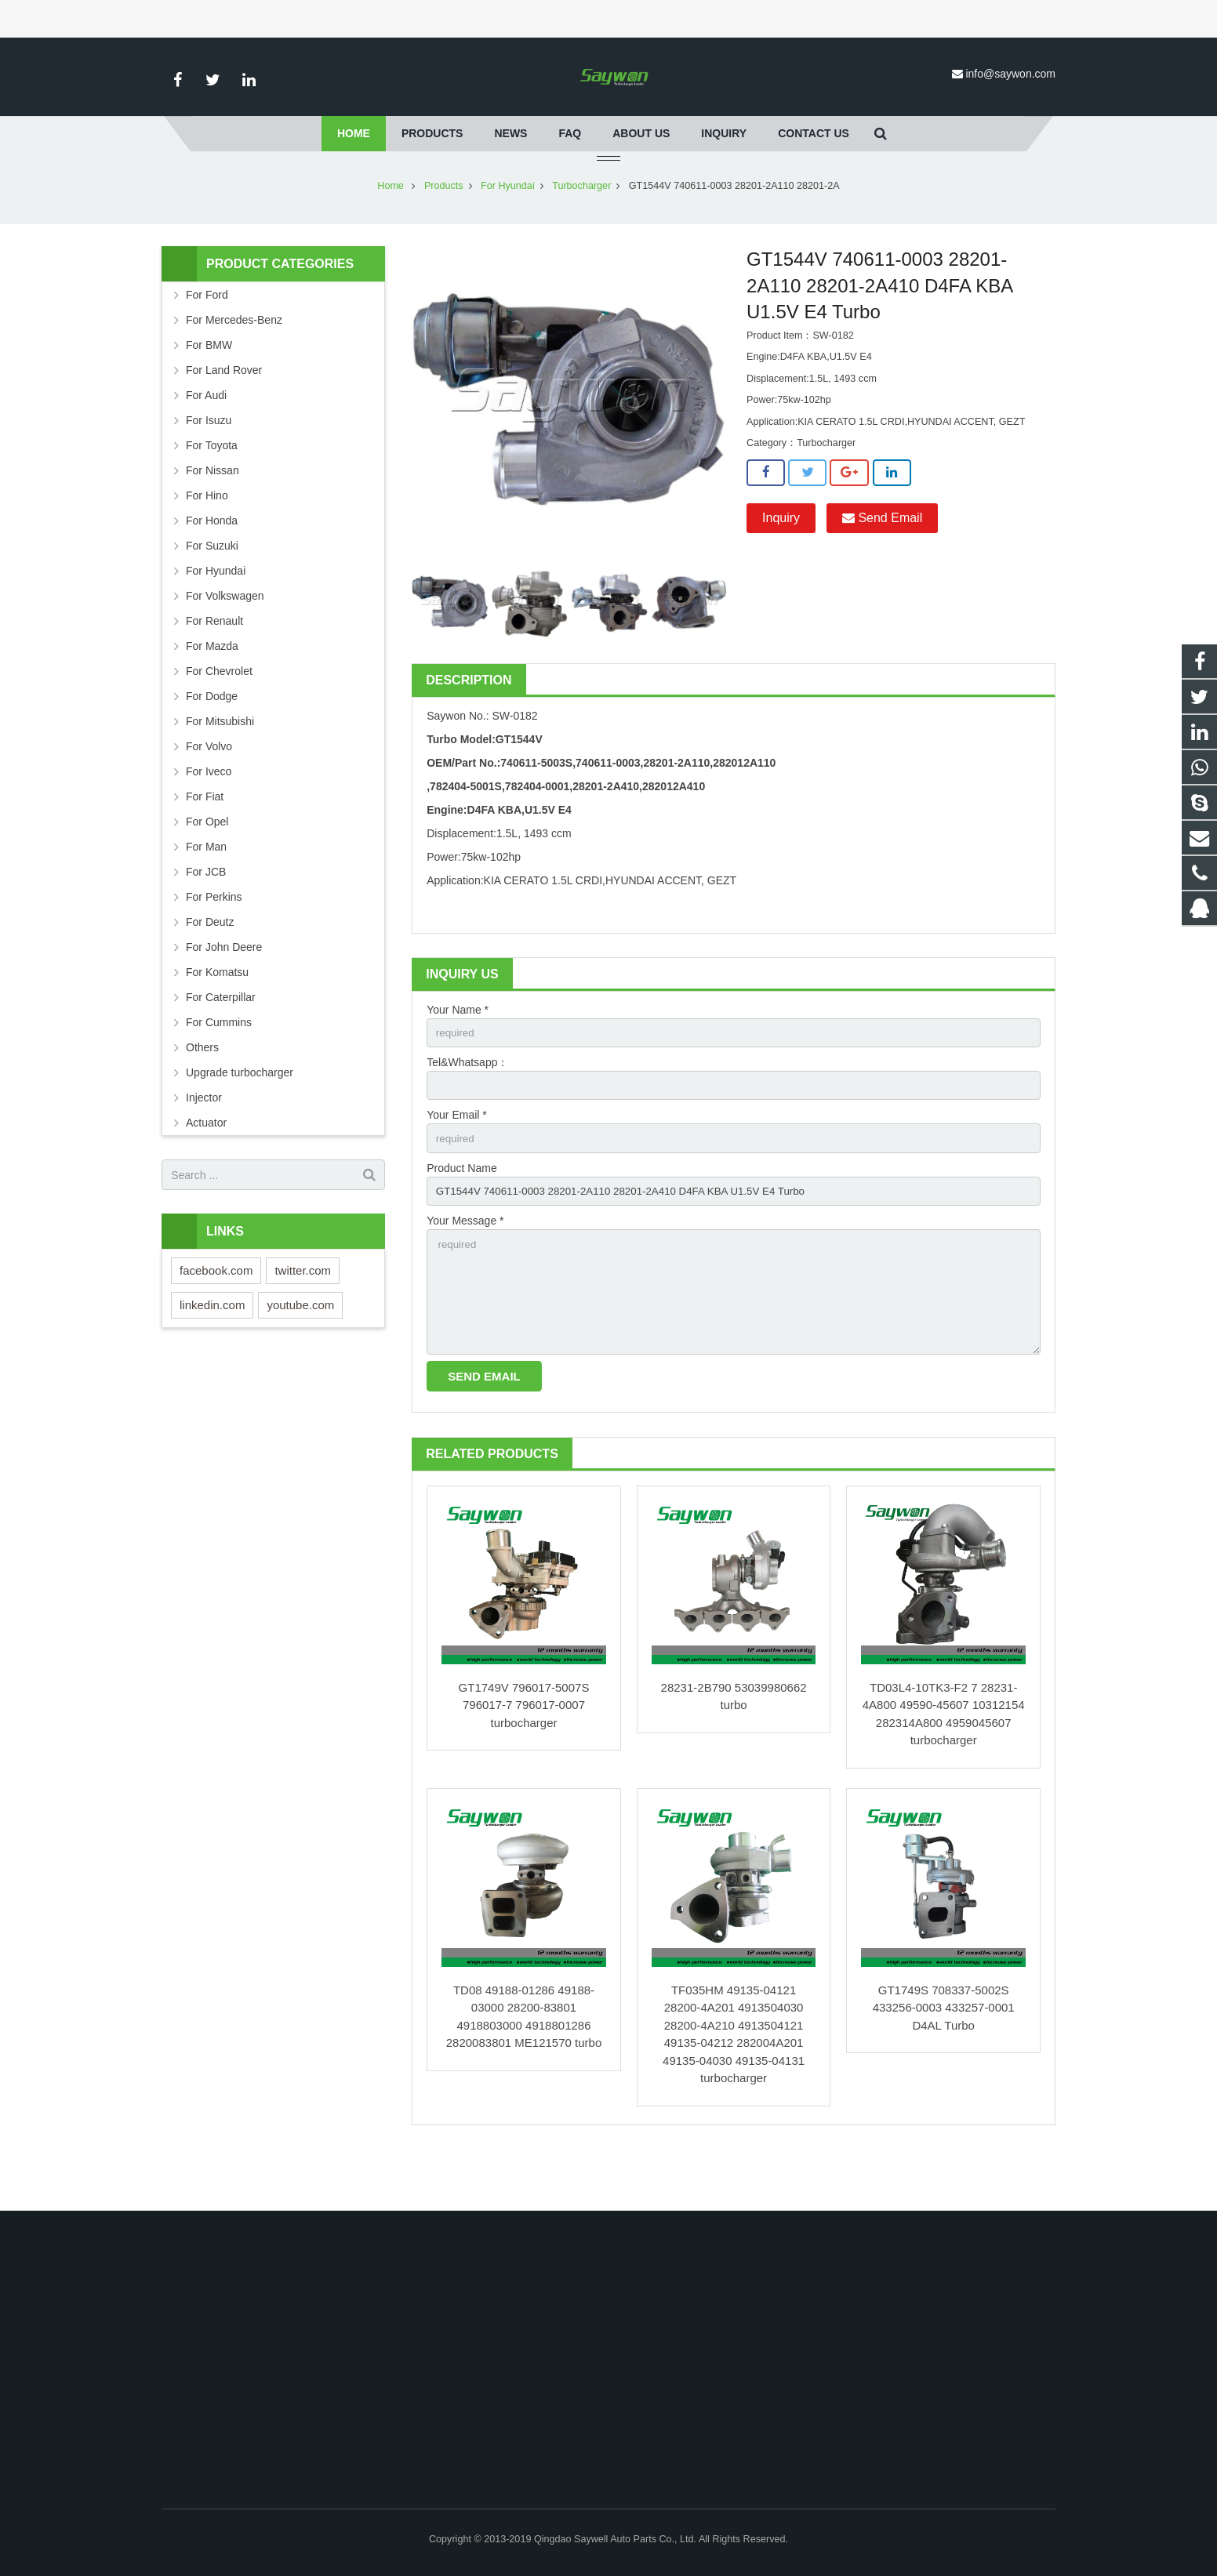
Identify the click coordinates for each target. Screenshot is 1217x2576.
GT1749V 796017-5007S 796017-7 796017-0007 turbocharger (524, 1763)
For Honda (212, 567)
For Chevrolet (219, 717)
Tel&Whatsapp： (467, 1110)
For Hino (207, 541)
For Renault (214, 667)
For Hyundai (508, 232)
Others (202, 1093)
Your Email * (457, 1164)
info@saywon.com (1010, 73)
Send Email (882, 564)
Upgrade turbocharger (239, 1118)
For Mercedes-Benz (234, 366)
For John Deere (224, 993)
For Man (206, 893)
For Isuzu (208, 466)
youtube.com (300, 1351)
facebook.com (216, 1316)
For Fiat (204, 842)
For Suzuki (212, 592)
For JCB (206, 918)
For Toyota (212, 491)
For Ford (207, 341)
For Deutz (210, 968)
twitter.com (302, 1316)
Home (390, 232)
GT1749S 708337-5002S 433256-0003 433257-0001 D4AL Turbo (944, 2065)
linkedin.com (212, 1351)
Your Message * (465, 1272)
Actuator (206, 1169)
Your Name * (458, 1056)
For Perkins (214, 943)
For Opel (207, 868)
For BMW (209, 391)
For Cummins (219, 1068)
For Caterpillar (221, 1043)
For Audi (206, 441)
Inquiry (781, 564)
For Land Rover (224, 416)
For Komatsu (217, 1018)
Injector (204, 1143)
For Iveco (208, 817)
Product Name (461, 1218)
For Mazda (212, 692)
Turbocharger (581, 232)
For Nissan (212, 516)
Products (443, 232)
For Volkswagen (225, 642)
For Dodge (212, 742)
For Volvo (209, 792)
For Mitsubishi (220, 767)
